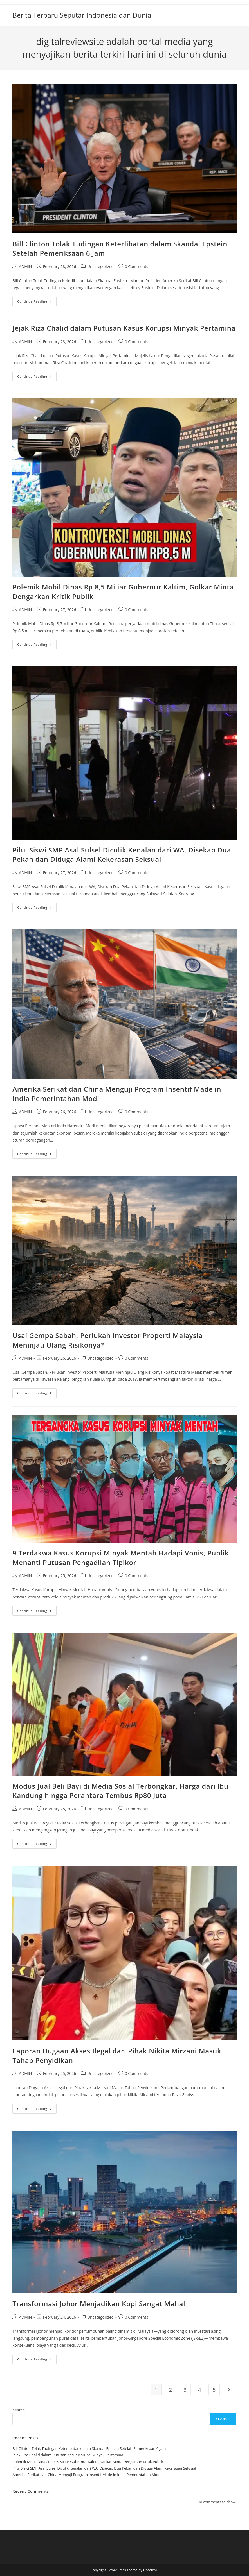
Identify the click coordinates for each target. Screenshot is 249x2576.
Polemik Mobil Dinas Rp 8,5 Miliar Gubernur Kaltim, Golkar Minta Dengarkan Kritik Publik (87, 2461)
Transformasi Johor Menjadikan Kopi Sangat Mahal (98, 2303)
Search (18, 2409)
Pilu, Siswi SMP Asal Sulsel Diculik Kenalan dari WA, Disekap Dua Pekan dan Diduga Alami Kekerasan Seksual (121, 854)
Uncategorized (100, 266)
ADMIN (25, 266)
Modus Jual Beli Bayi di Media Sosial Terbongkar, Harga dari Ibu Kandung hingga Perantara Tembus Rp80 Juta (120, 1790)
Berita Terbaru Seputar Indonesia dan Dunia (81, 15)
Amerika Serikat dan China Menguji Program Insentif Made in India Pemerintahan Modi (86, 2474)
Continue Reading (37, 302)
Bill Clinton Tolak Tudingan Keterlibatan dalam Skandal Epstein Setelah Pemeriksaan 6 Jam (89, 2448)
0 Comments (136, 266)
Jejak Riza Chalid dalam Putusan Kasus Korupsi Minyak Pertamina (123, 328)
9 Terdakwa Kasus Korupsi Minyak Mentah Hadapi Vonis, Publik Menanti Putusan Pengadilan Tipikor (120, 1557)
